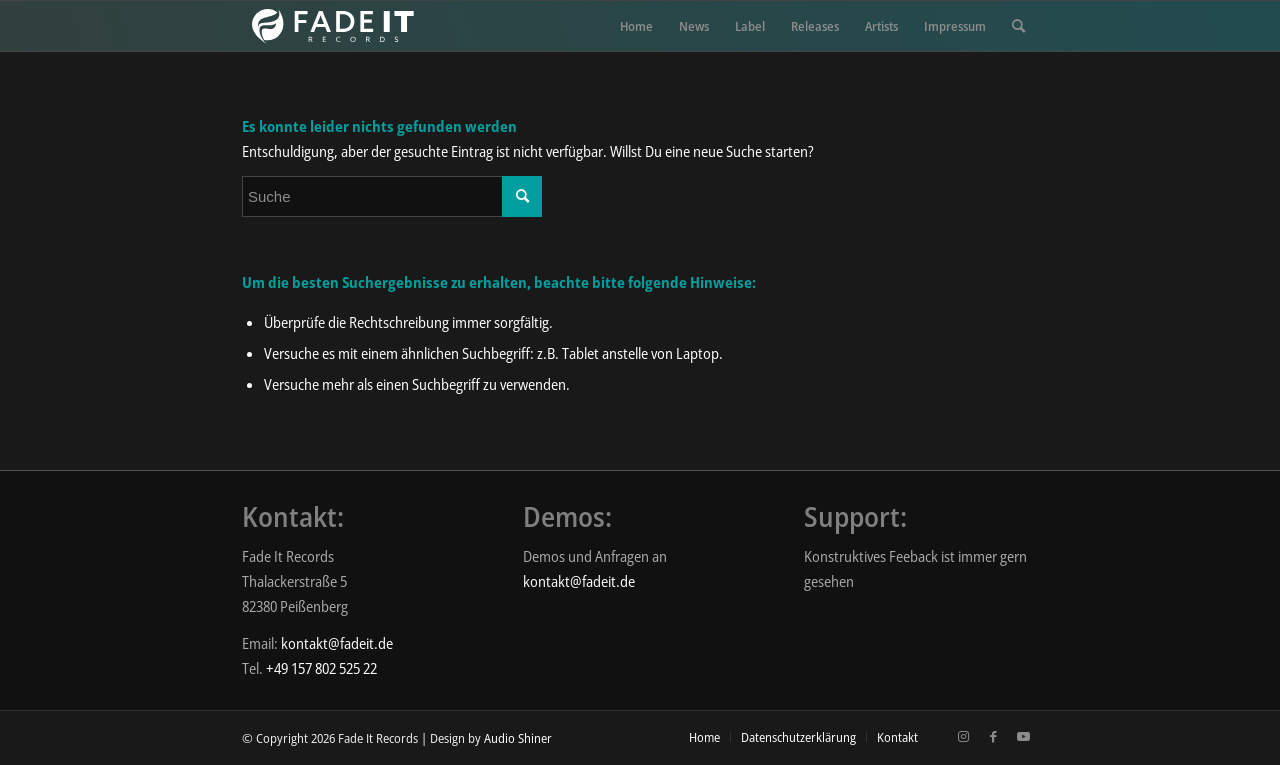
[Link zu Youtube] (1023, 736)
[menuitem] (636, 26)
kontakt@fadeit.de (337, 643)
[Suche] (1018, 26)
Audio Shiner (518, 738)
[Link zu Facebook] (993, 736)
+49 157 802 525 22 (321, 668)
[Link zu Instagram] (963, 736)
